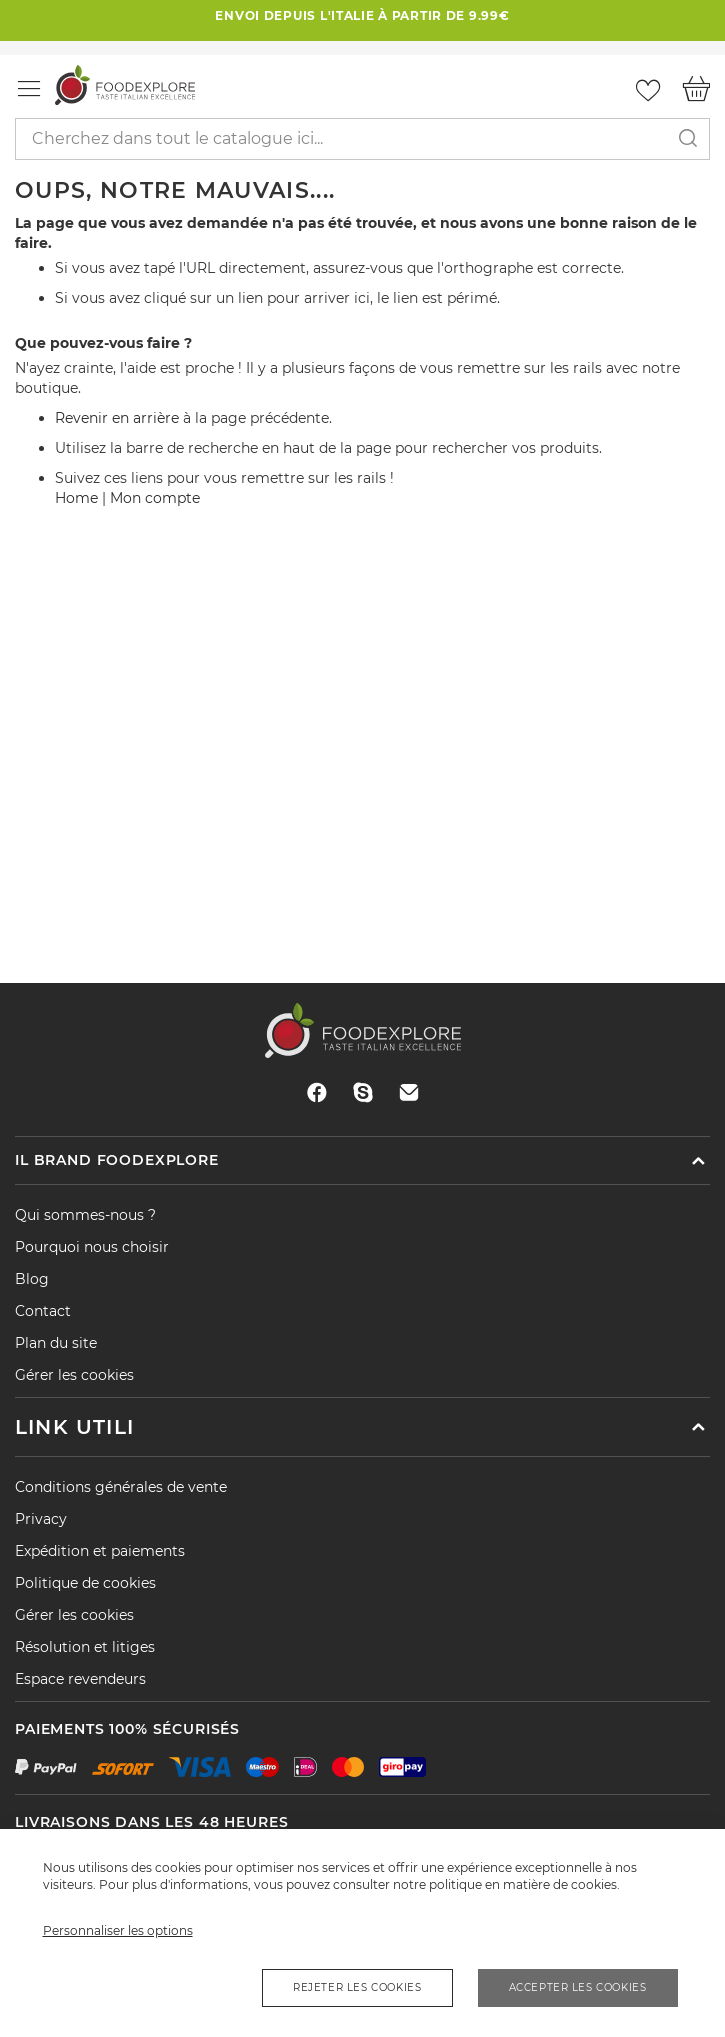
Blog (32, 1279)
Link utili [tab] (74, 1427)
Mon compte (155, 498)
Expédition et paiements (100, 1551)
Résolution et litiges (85, 1647)
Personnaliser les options (118, 1930)
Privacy (41, 1519)
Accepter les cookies (578, 1987)
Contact (43, 1311)
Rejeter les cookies (357, 1987)
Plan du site (56, 1343)
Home (76, 498)
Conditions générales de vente (121, 1487)
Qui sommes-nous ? (85, 1215)
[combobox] (362, 139)
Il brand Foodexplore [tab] (117, 1160)
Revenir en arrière (117, 418)
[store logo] (125, 84)
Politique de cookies (85, 1583)
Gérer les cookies (74, 1375)
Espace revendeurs (80, 1679)
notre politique (437, 1884)
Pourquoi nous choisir (92, 1247)
